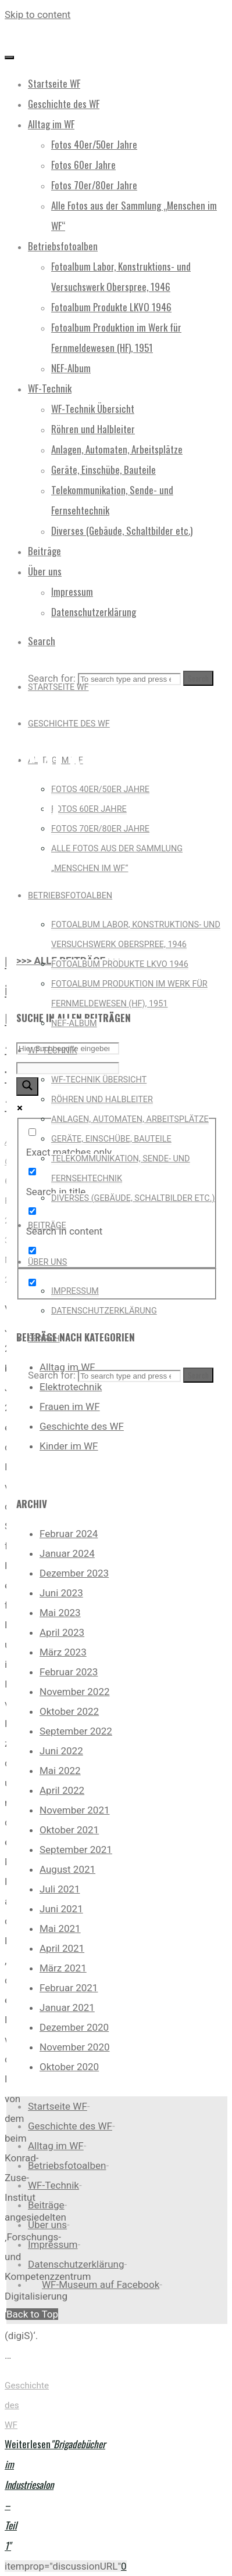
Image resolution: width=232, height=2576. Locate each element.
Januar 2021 (67, 2007)
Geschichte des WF (82, 1426)
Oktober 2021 (69, 1830)
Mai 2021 (60, 1928)
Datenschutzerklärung (76, 2264)
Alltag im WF (56, 2146)
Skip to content (37, 14)
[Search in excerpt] (32, 1250)
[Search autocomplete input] (67, 1068)
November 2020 (75, 2047)
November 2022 (75, 1691)
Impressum (53, 2244)
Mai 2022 (60, 1770)
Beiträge (46, 2205)
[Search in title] (32, 1171)
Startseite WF (57, 2106)
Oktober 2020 (69, 2067)
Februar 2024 (69, 1533)
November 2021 (75, 1810)
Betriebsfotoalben (67, 2165)
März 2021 (63, 1968)
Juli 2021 (60, 1889)
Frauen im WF (70, 1406)
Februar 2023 (69, 1672)
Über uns (47, 2224)
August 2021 (67, 1869)
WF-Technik (53, 2185)
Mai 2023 (60, 1612)
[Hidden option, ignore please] (32, 1282)
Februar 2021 (69, 1988)
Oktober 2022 (69, 1711)
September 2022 (76, 1731)
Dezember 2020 (74, 2027)
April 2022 (62, 1790)
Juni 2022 (61, 1751)
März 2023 (63, 1652)
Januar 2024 (67, 1553)
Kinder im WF (69, 1446)
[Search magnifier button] (27, 1086)
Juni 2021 (61, 1909)
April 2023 (62, 1632)
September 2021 (76, 1849)
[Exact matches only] (32, 1132)
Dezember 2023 (74, 1573)
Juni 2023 (61, 1593)
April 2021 (62, 1948)
